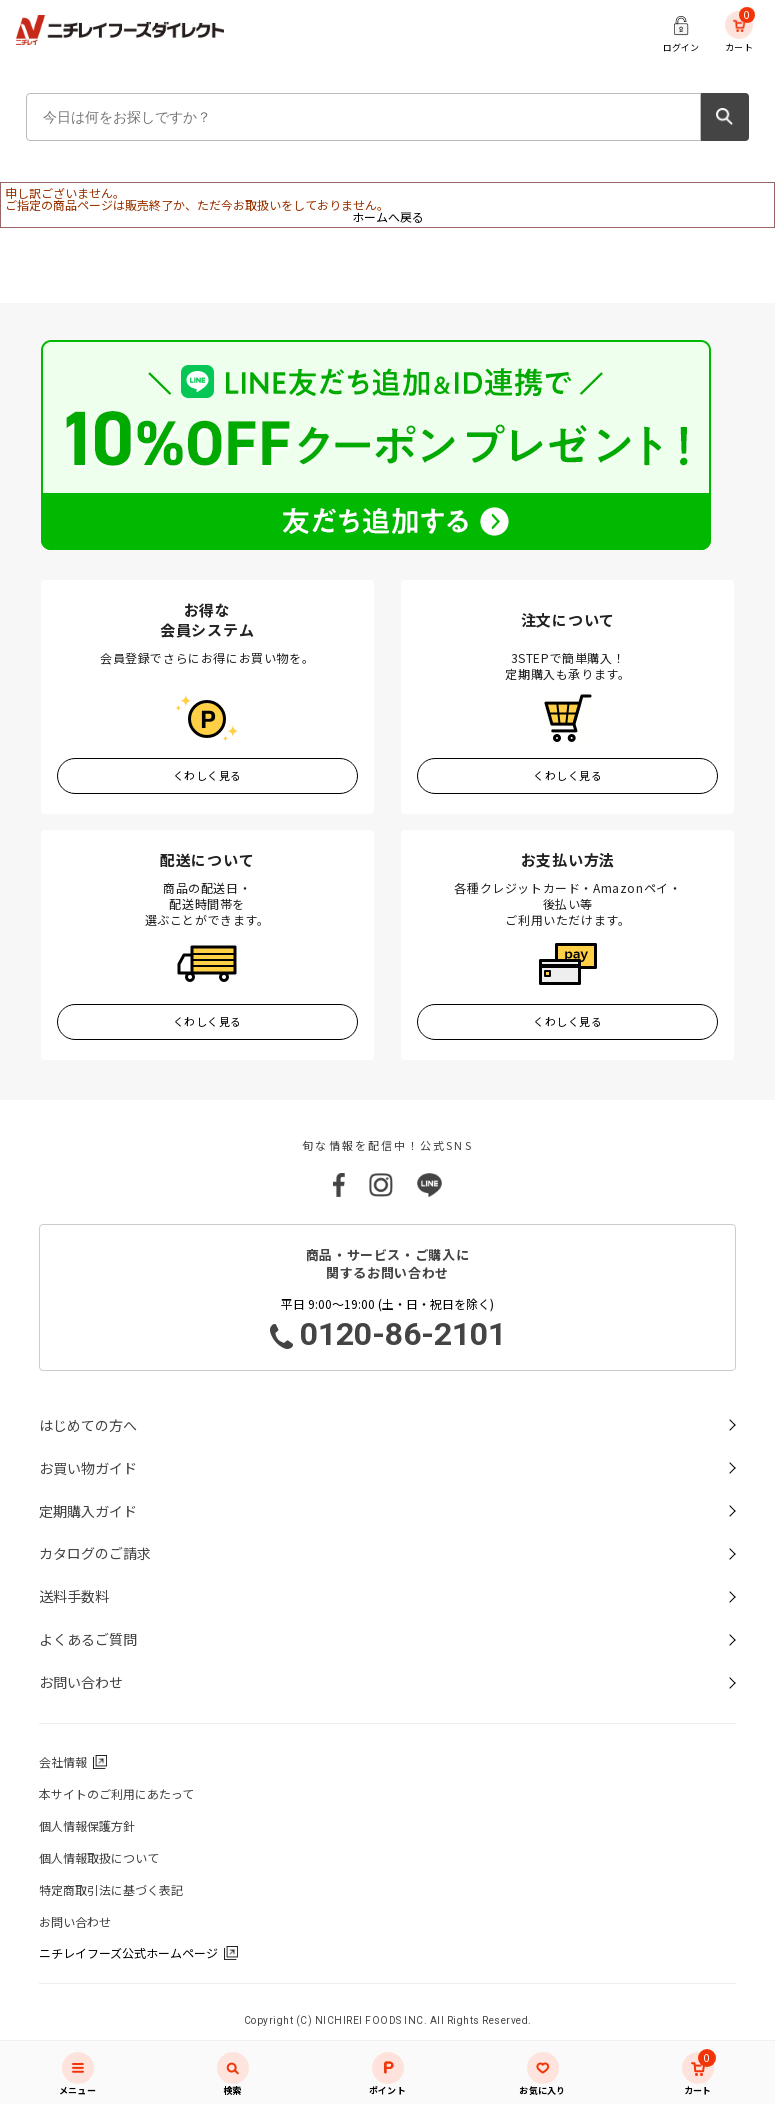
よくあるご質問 (88, 1639)
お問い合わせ (81, 1682)
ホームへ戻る (388, 216)
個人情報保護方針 (87, 1825)
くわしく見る (207, 775)
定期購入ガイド (88, 1511)
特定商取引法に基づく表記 (111, 1889)
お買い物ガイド (88, 1468)
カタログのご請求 (95, 1553)
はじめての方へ (88, 1425)
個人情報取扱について (99, 1857)
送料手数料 (74, 1596)
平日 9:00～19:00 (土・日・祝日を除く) (388, 1325)
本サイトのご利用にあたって (116, 1793)
